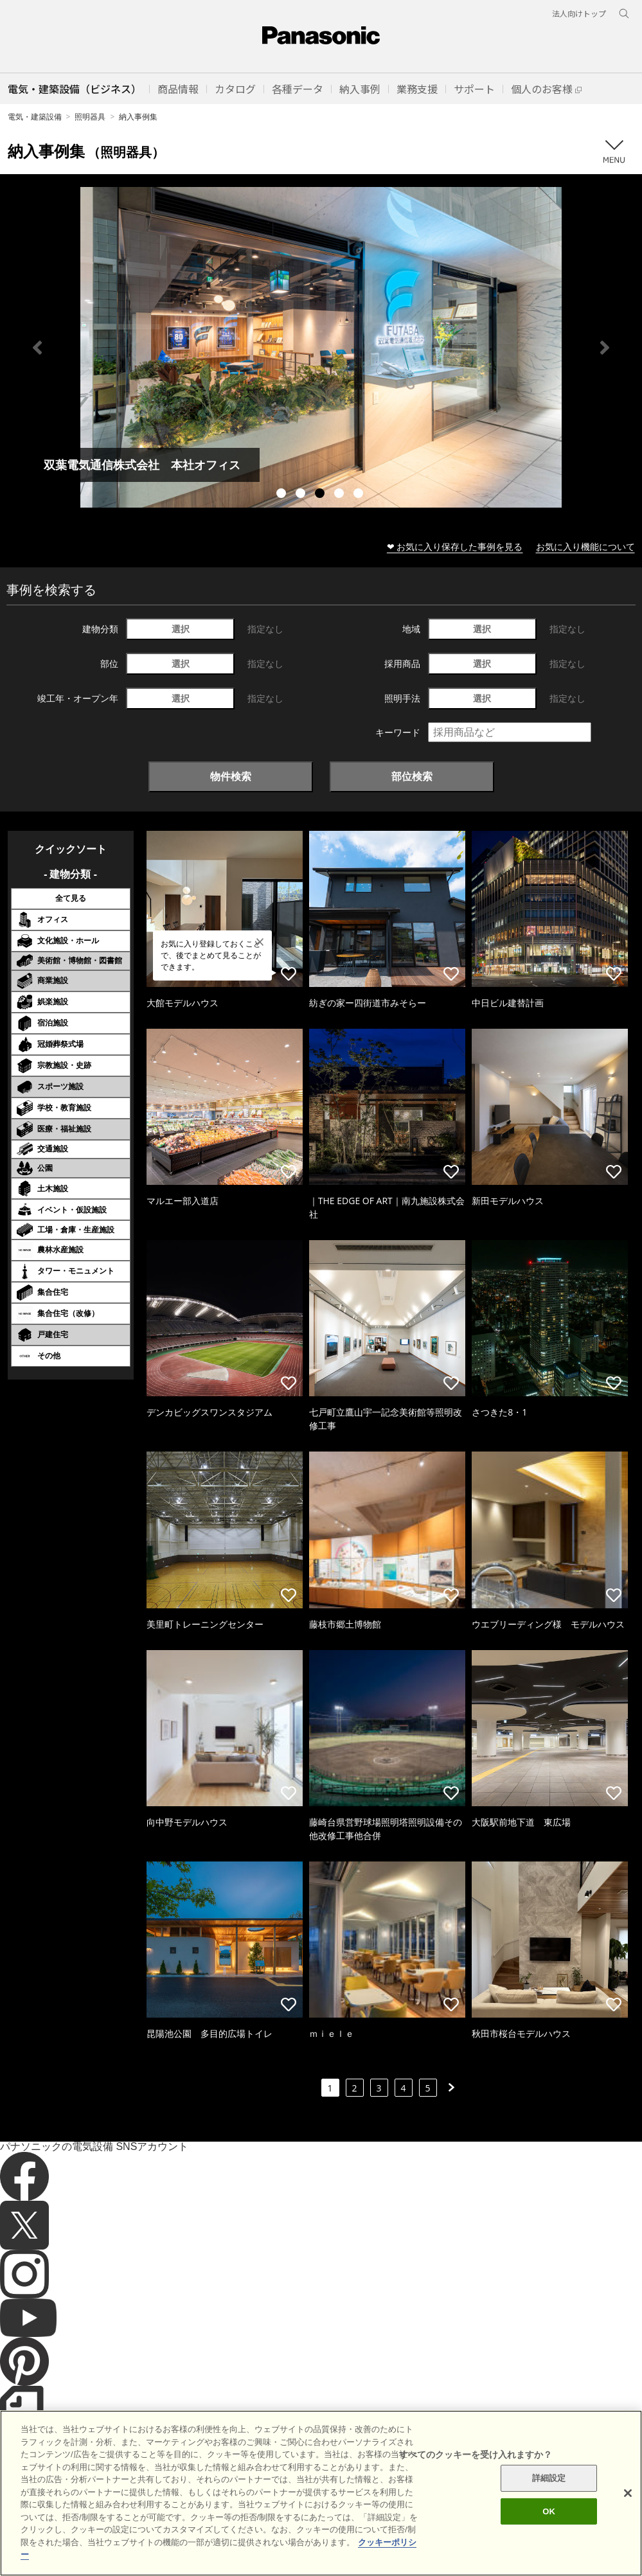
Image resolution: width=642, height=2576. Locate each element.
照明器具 (90, 116)
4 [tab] (340, 494)
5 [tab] (359, 494)
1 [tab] (282, 494)
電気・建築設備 (35, 116)
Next (605, 347)
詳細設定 (549, 2478)
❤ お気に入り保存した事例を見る (455, 546)
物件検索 (230, 776)
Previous (37, 347)
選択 (181, 629)
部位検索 (411, 776)
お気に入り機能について (585, 546)
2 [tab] (302, 494)
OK (548, 2511)
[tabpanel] (321, 347)
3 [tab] (321, 494)
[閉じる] (628, 2493)
